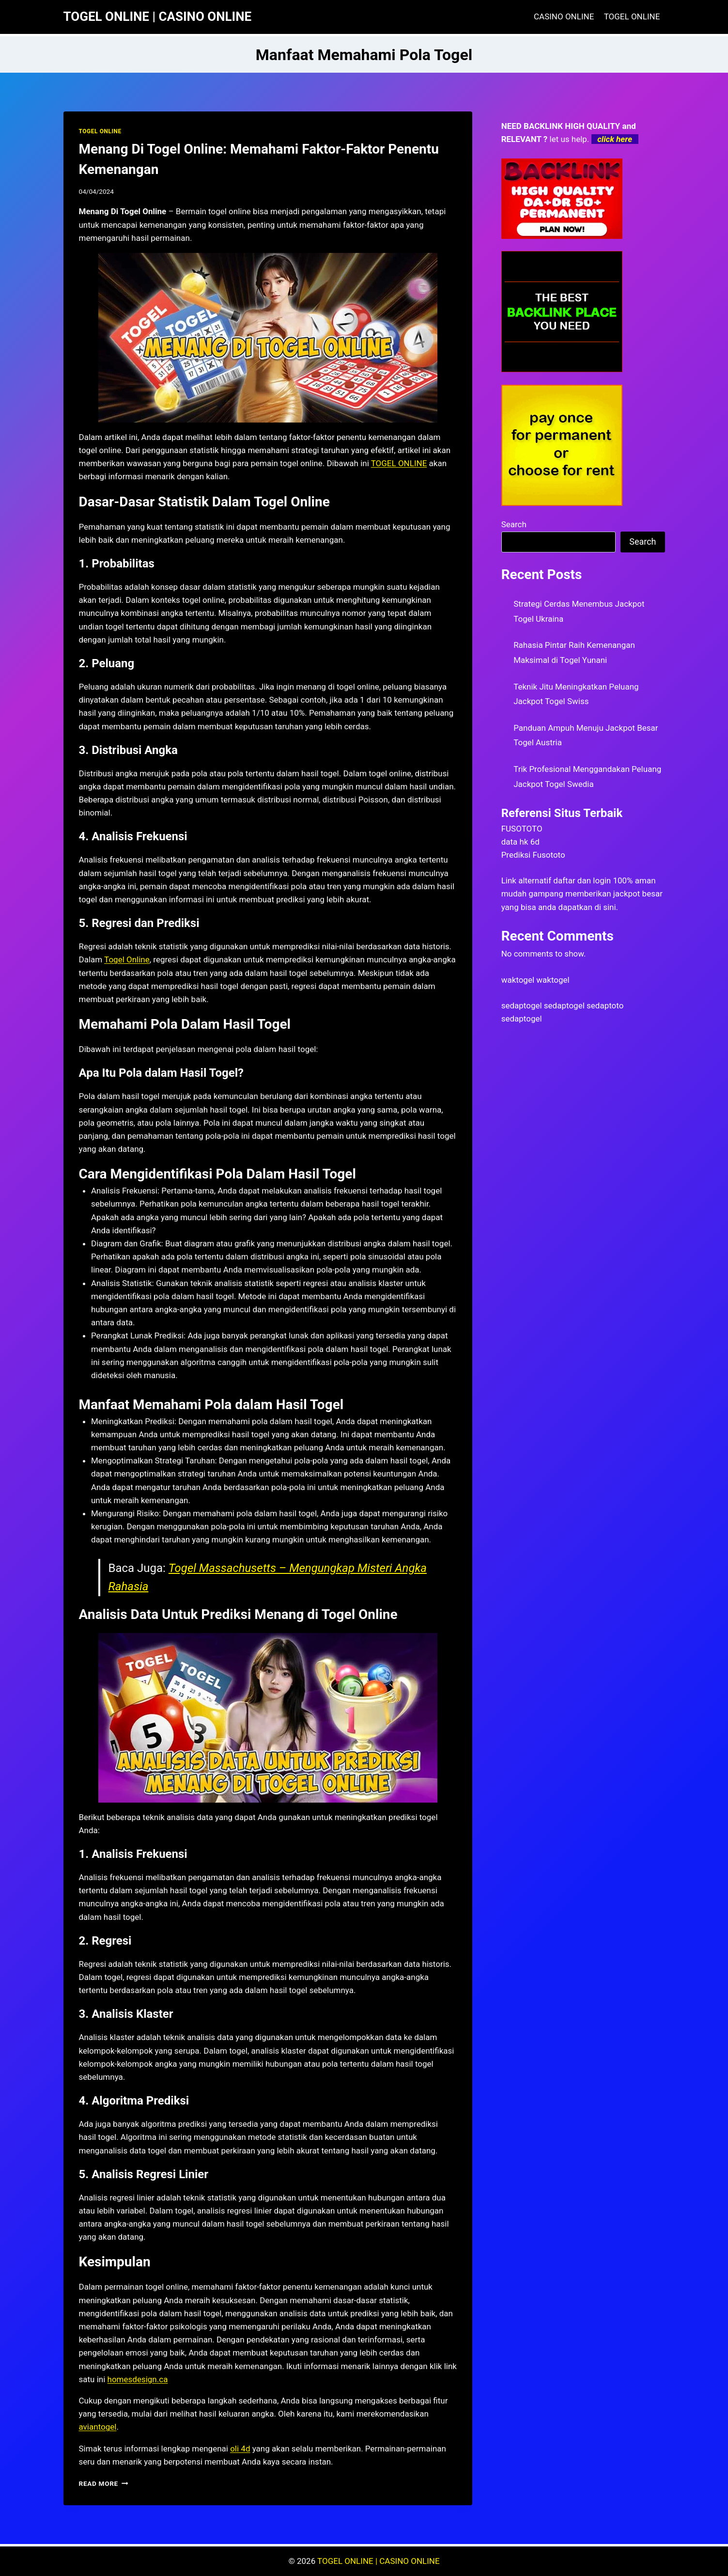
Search (514, 524)
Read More (103, 2483)
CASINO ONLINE (564, 16)
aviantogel (98, 2427)
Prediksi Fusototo (533, 855)
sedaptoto (605, 1005)
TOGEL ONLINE (632, 16)
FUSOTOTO (521, 828)
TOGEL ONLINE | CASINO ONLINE (378, 2561)
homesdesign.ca (138, 2379)
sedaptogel (521, 1005)
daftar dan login (582, 880)
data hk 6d (520, 842)
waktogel (517, 980)
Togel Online (127, 959)
